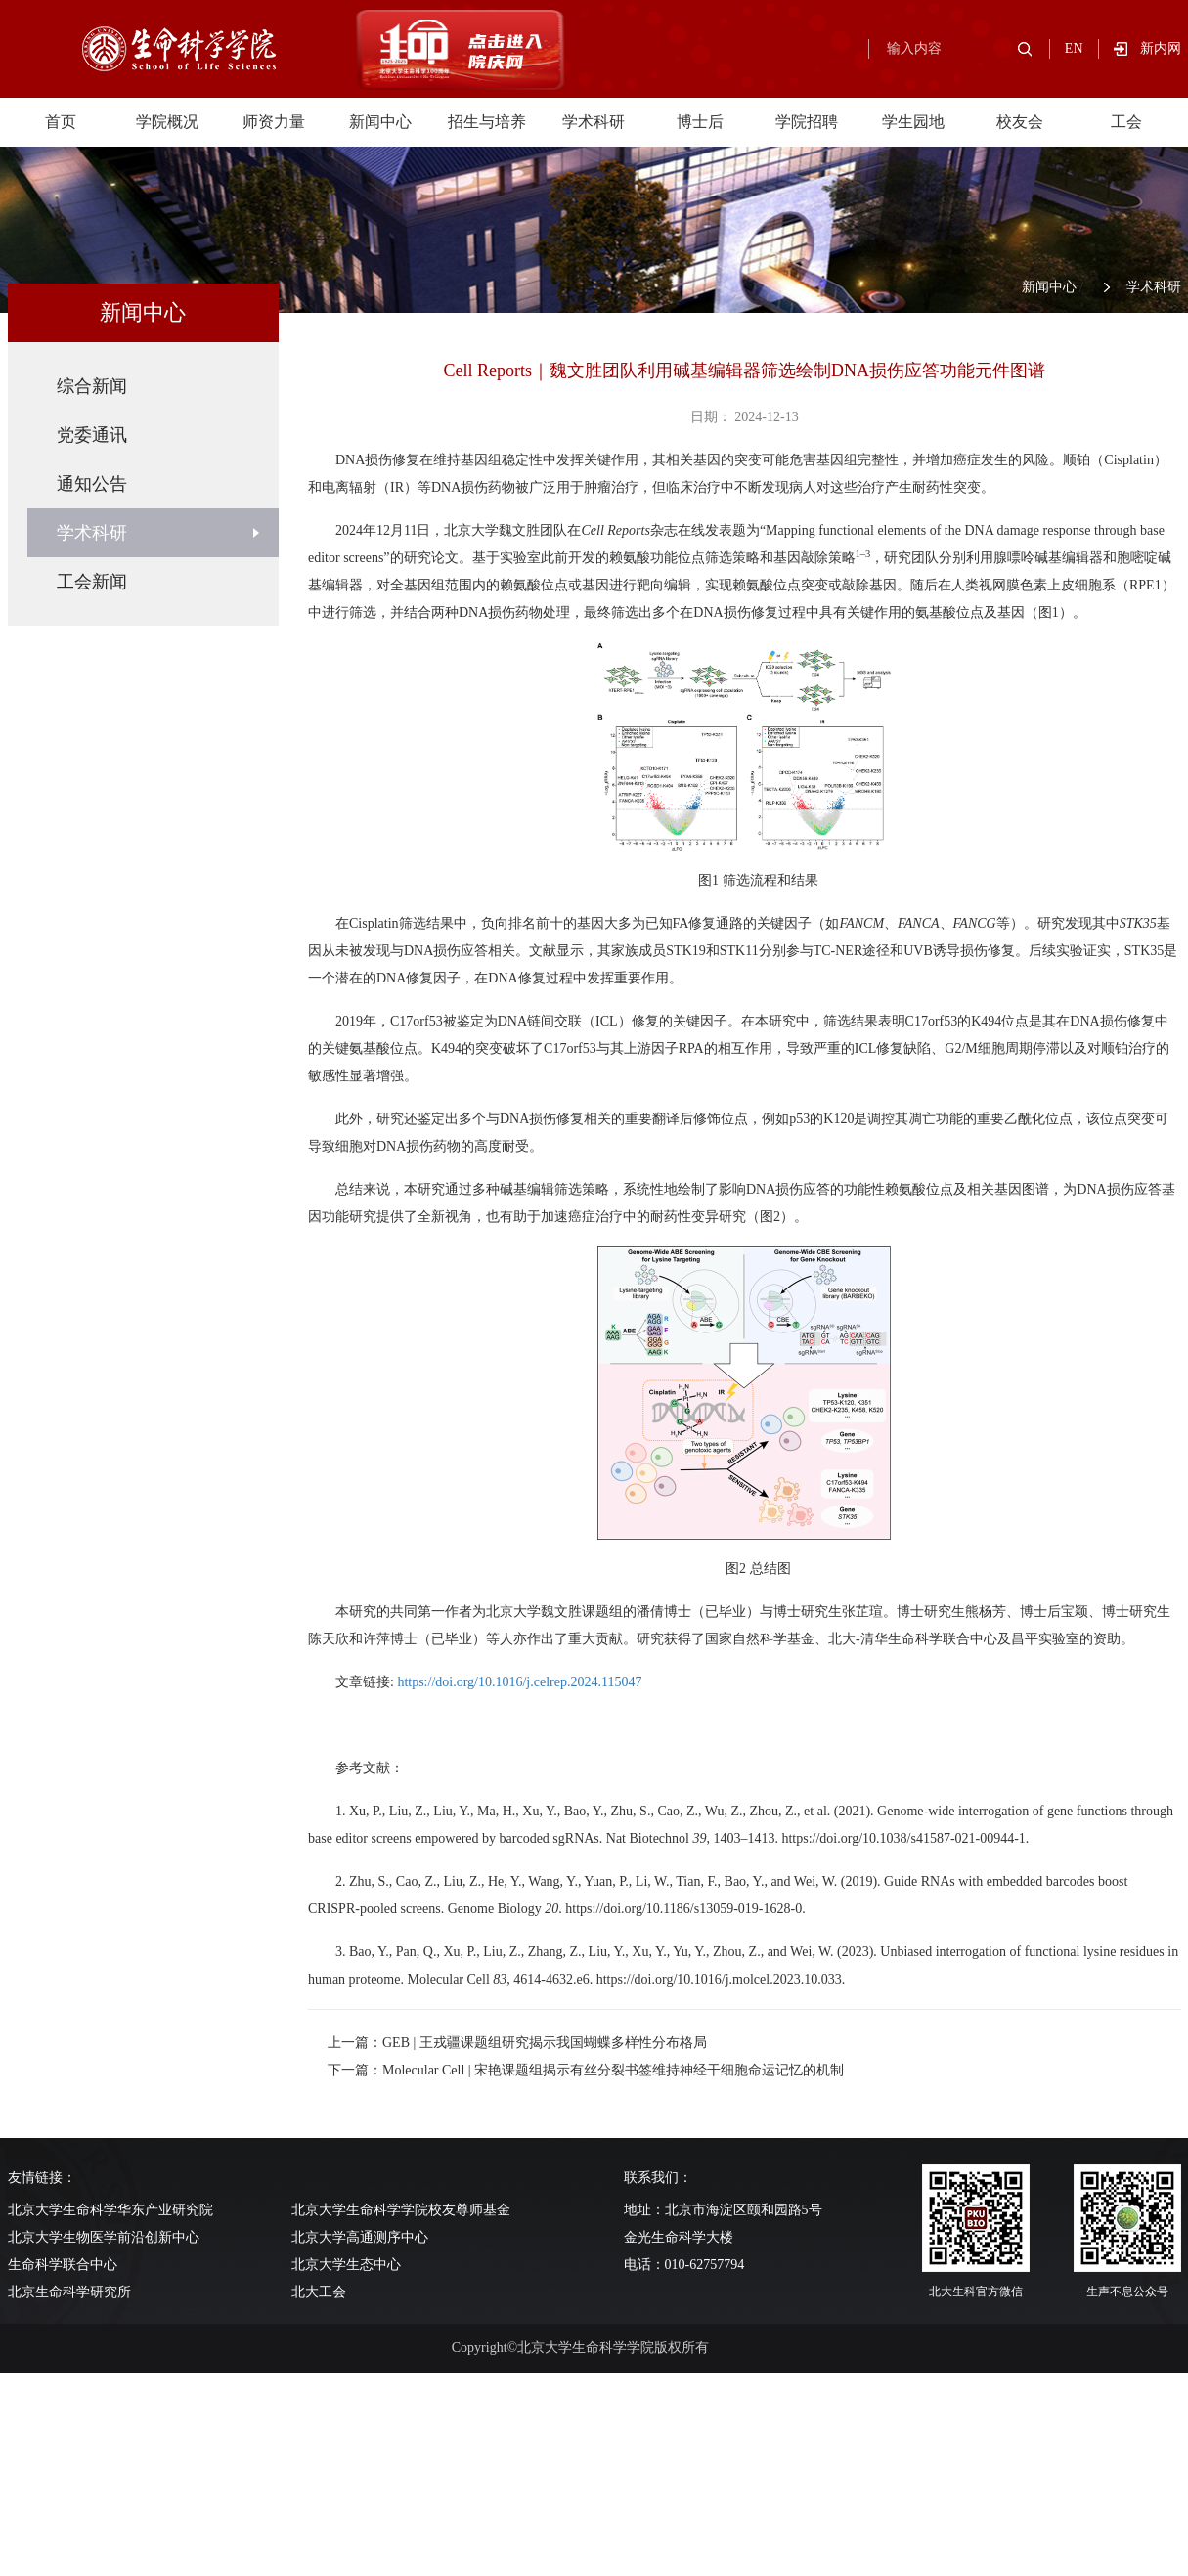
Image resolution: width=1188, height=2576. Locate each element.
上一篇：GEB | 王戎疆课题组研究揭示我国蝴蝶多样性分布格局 (517, 2042)
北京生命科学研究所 (69, 2292)
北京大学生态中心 (346, 2264)
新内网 (1160, 48)
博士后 (700, 121)
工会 (1126, 121)
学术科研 (593, 121)
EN (1074, 48)
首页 (60, 121)
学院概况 (167, 121)
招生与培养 (487, 121)
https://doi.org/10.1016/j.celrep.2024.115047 (519, 1682)
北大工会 (318, 2292)
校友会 (1019, 121)
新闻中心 (380, 121)
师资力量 (273, 121)
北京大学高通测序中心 (359, 2237)
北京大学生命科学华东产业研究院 (110, 2210)
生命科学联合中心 (62, 2264)
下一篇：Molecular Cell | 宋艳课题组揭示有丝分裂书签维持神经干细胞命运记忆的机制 (586, 2070)
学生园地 (913, 121)
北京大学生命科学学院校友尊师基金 (400, 2210)
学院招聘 (806, 121)
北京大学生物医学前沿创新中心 (103, 2237)
